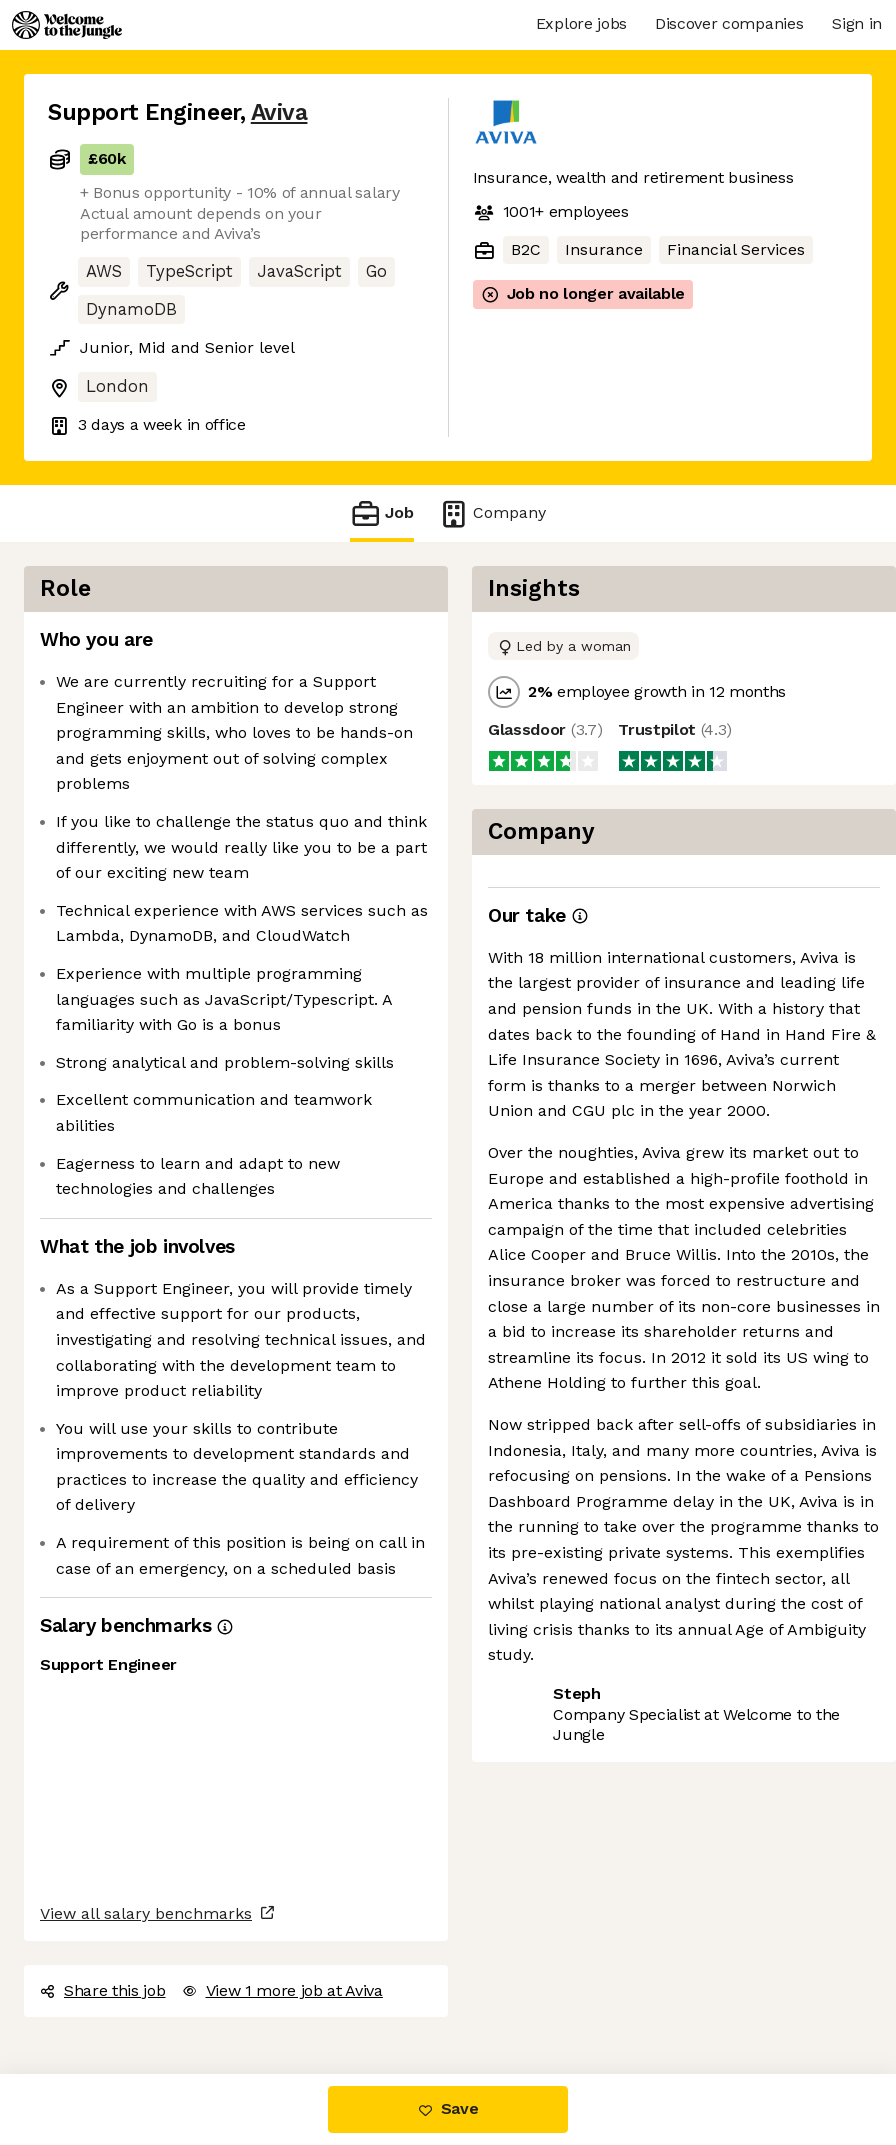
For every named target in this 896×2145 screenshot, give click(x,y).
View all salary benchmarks (146, 1913)
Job (382, 513)
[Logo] (67, 25)
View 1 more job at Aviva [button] (282, 1990)
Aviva (279, 112)
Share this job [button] (103, 1990)
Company (492, 513)
